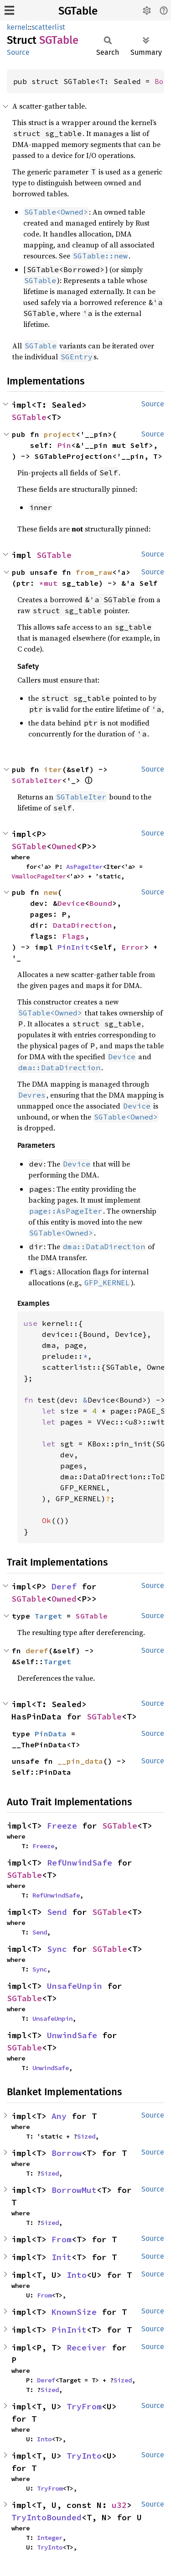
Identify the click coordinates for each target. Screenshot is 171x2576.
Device (71, 903)
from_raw (94, 572)
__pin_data (80, 1761)
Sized (86, 2136)
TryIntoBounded (46, 2517)
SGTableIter (37, 780)
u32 (119, 2505)
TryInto (84, 2455)
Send (57, 1912)
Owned (64, 846)
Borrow (67, 2153)
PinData (51, 1733)
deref (37, 1650)
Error (132, 947)
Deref (64, 1586)
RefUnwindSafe (79, 1862)
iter (53, 769)
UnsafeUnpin (74, 1986)
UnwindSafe (72, 2035)
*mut (50, 583)
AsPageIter (84, 866)
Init (62, 2257)
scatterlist (48, 27)
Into (77, 2275)
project (60, 434)
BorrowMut (74, 2190)
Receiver (87, 2347)
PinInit (73, 947)
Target (48, 1615)
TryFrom (84, 2406)
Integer (49, 2538)
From (62, 2239)
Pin (64, 445)
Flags (73, 936)
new (50, 892)
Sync (57, 1949)
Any (59, 2116)
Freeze (62, 1825)
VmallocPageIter (38, 876)
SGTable (78, 11)
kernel (17, 27)
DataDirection (82, 925)
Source (18, 52)
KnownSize (74, 2312)
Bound (100, 903)
